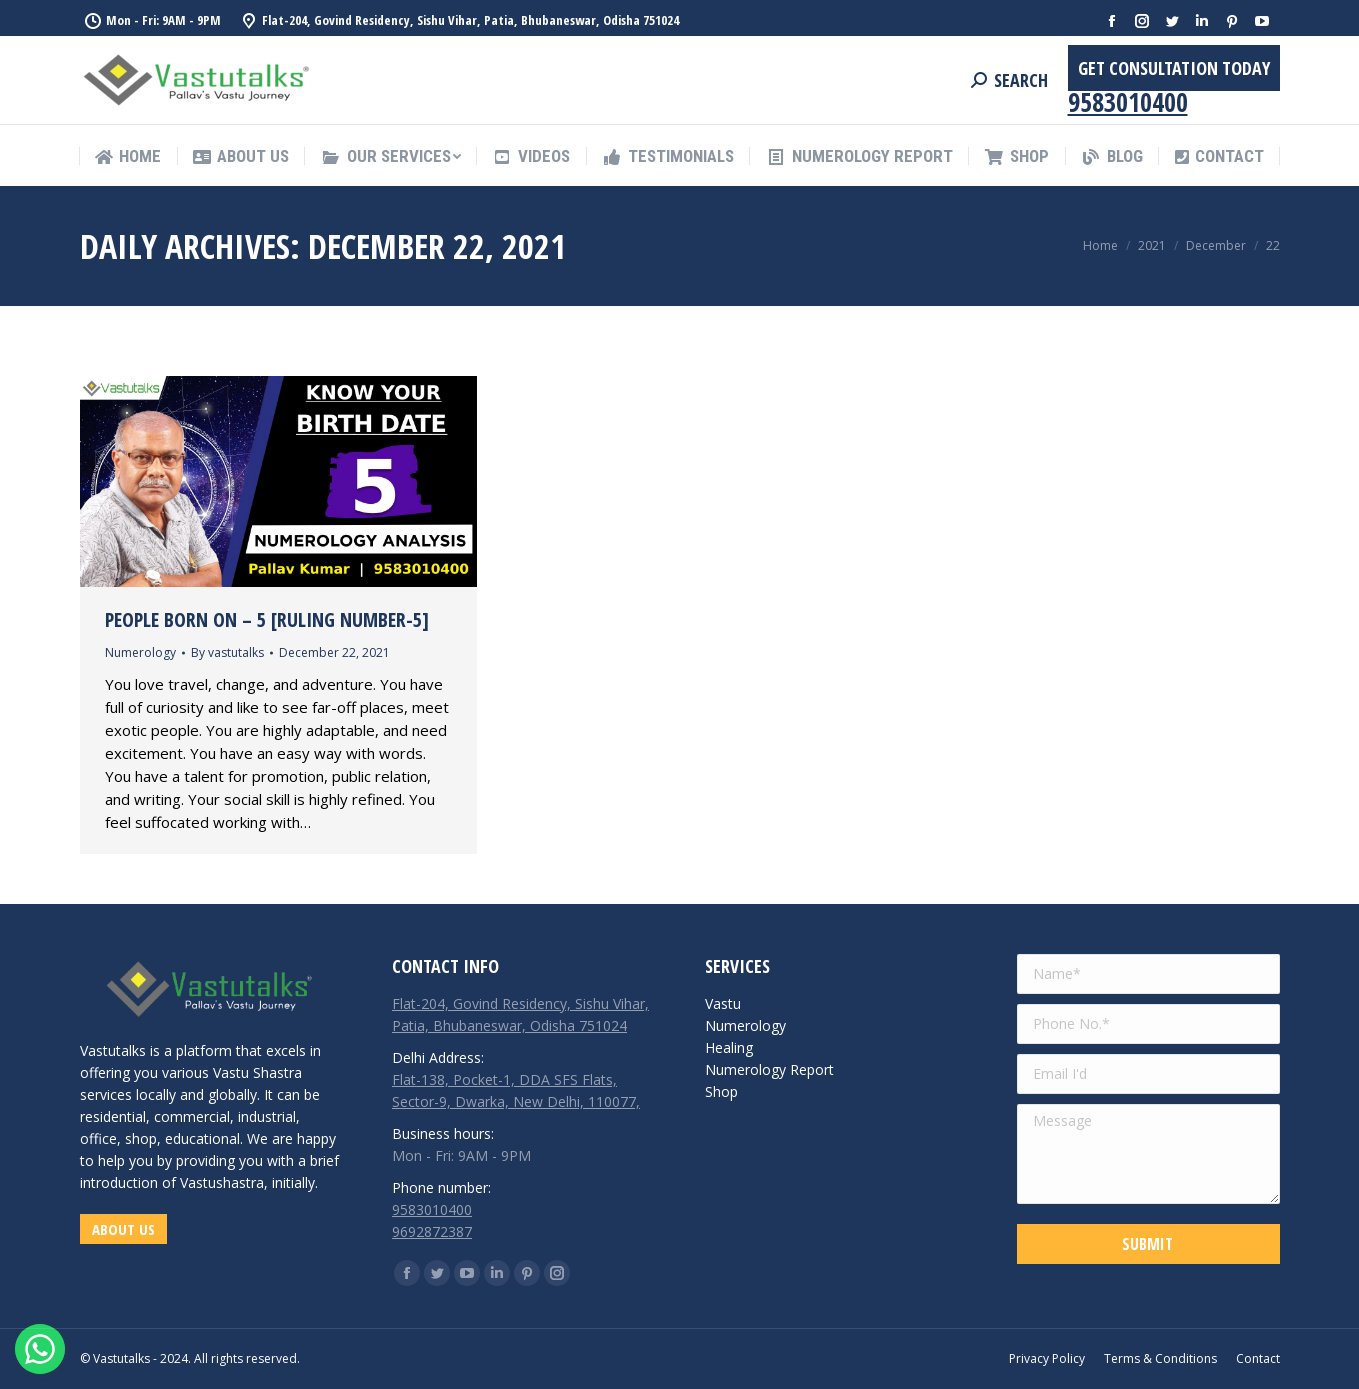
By (227, 652)
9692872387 (432, 1231)
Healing (729, 1047)
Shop (721, 1091)
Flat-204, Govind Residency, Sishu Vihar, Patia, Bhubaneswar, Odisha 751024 (470, 20)
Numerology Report (769, 1069)
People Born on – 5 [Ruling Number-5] (267, 620)
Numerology (140, 652)
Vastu (723, 1003)
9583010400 (1128, 102)
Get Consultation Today (1174, 68)
